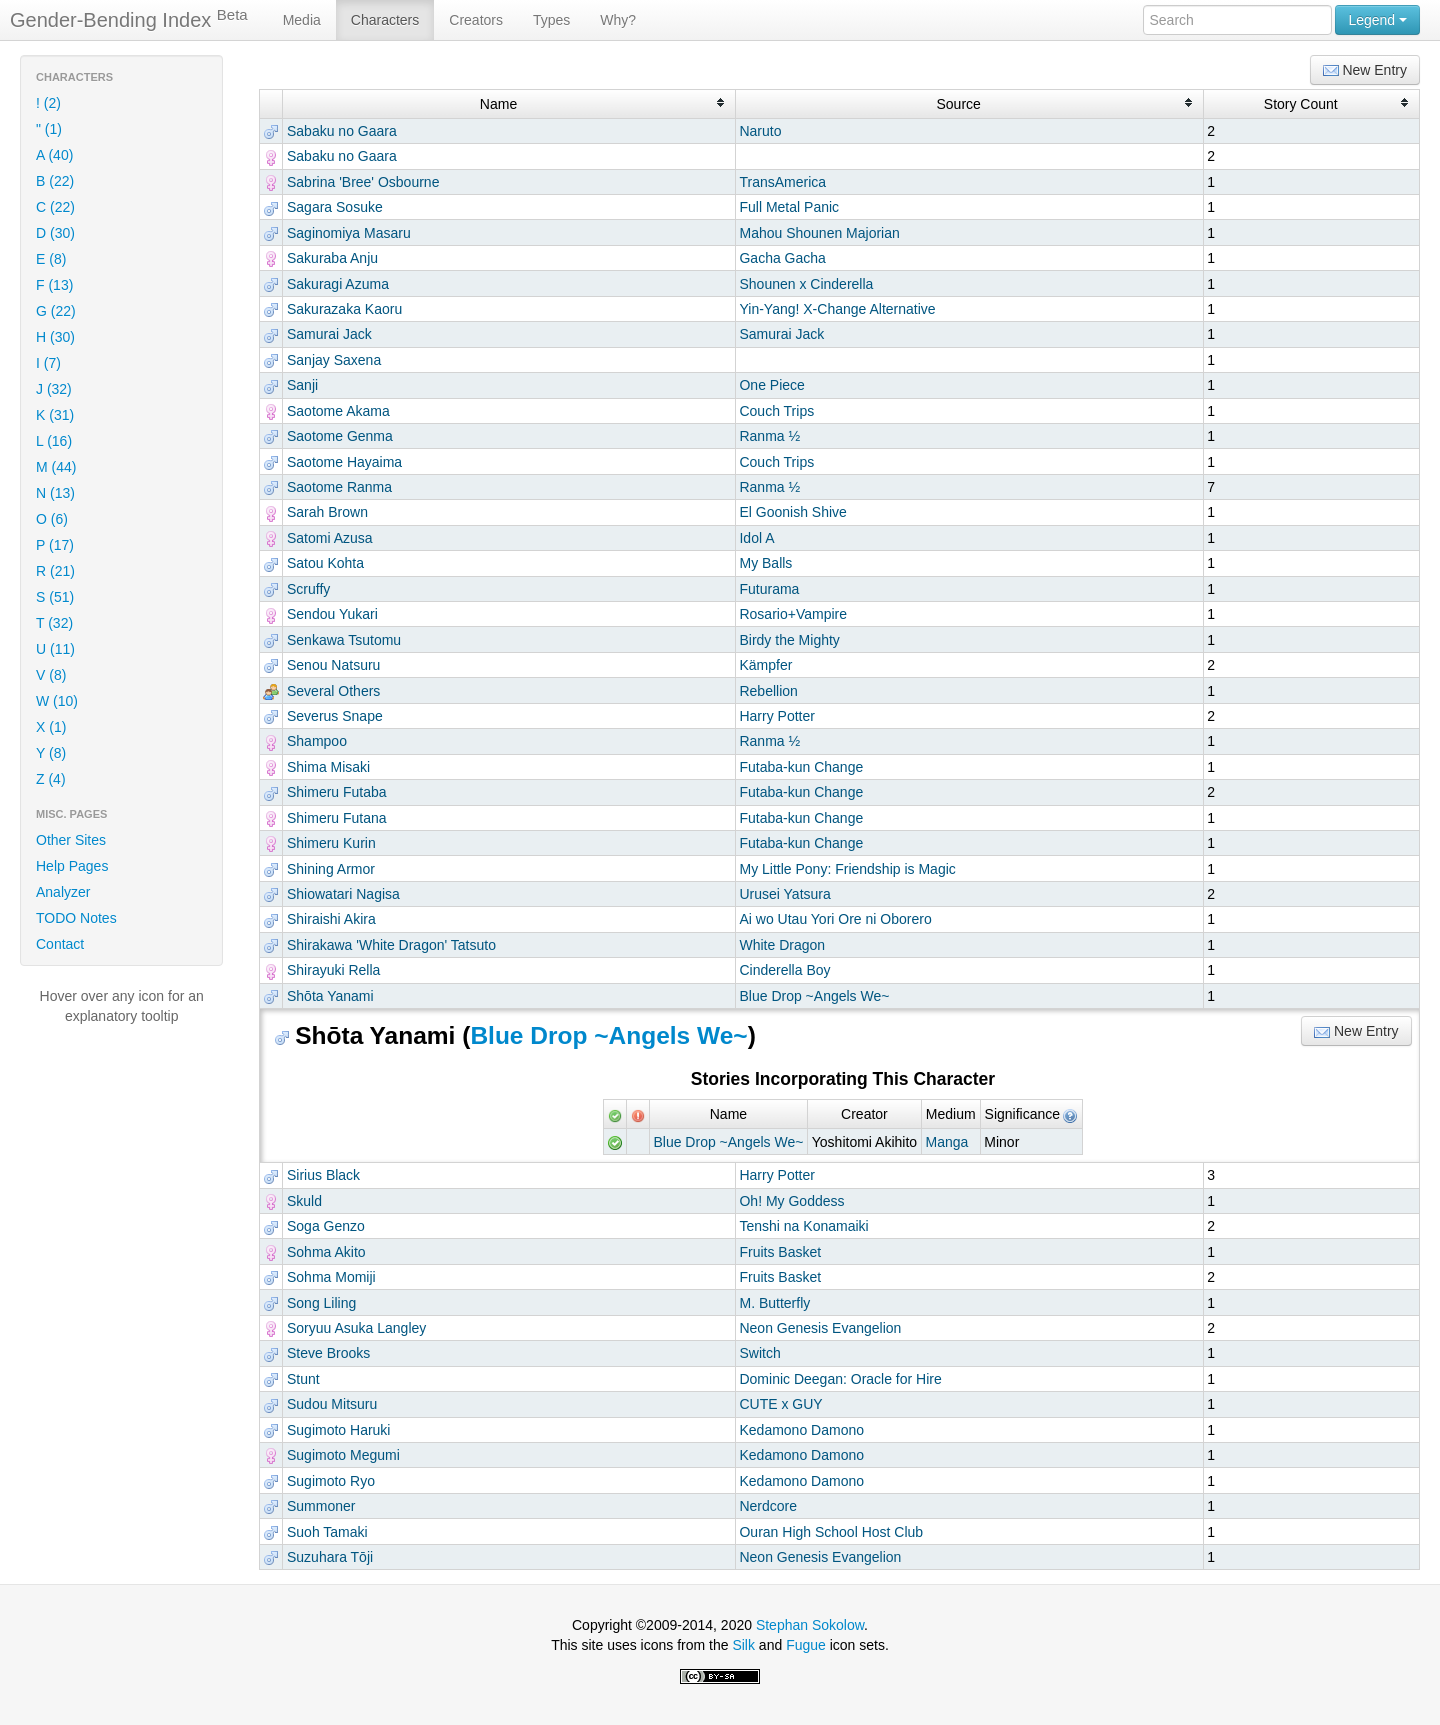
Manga (946, 1142)
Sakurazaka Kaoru (344, 309)
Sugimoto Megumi (343, 1455)
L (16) (54, 441)
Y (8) (51, 753)
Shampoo (317, 741)
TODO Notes (76, 918)
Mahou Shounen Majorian (819, 233)
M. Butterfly (774, 1303)
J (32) (54, 389)
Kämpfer (765, 665)
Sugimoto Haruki (339, 1430)
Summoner (321, 1506)
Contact (60, 944)
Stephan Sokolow (810, 1625)
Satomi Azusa (330, 538)
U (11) (55, 649)
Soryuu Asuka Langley (356, 1328)
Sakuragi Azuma (338, 284)
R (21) (55, 571)
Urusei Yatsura (784, 894)
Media (302, 20)
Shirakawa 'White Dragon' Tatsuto (391, 945)
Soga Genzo (326, 1226)
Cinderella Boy (784, 970)
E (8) (51, 259)
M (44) (56, 467)
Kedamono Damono (801, 1430)
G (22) (56, 311)
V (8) (51, 675)
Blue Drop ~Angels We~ (814, 996)
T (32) (54, 623)
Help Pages (72, 866)
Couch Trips (776, 411)
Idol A (756, 538)
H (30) (55, 337)
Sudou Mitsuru (332, 1404)
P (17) (55, 545)
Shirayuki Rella (333, 970)
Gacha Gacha (782, 258)
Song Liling (321, 1303)
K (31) (55, 415)
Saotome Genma (340, 436)
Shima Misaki (328, 767)
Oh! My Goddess (791, 1201)
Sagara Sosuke (335, 207)
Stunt (303, 1379)
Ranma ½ (769, 436)
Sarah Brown (327, 512)
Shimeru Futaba (337, 792)
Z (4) (51, 779)
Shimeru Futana (337, 818)
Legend (1377, 20)
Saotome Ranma (339, 487)
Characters (385, 20)
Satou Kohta (325, 563)
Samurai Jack (329, 334)
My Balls (765, 563)
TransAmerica (782, 182)
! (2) (48, 103)
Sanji (302, 385)
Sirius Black (323, 1175)
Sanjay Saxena (334, 360)
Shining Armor (331, 869)
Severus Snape (335, 716)
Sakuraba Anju (332, 258)
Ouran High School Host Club (831, 1532)
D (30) (55, 233)
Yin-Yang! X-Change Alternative (837, 309)
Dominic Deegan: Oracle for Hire (840, 1379)
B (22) (55, 181)
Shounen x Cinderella (806, 284)
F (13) (54, 285)
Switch (759, 1353)
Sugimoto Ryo (331, 1481)
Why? (618, 20)
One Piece (771, 385)
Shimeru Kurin (331, 843)
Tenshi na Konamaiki (803, 1226)
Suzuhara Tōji (330, 1557)
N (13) (55, 493)
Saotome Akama (338, 411)
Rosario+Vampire (793, 614)
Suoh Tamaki (327, 1532)
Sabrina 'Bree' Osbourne (363, 182)
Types (551, 20)
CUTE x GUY (780, 1404)
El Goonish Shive (792, 512)
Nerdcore (768, 1506)
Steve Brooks (328, 1353)
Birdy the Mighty (789, 640)
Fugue (806, 1645)
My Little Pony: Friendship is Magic (847, 869)
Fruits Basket (780, 1252)
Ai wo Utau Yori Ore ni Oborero (835, 919)
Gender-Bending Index (129, 19)
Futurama (769, 589)
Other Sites (71, 840)
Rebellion (768, 691)
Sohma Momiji (331, 1277)
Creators (476, 20)
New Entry (1365, 70)
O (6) (52, 519)
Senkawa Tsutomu (344, 640)
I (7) (48, 363)
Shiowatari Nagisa (343, 894)
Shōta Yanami (330, 996)
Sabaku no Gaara (342, 131)
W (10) (57, 701)
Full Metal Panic (789, 207)
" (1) (49, 129)
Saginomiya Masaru (349, 233)
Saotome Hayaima (344, 462)
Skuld (304, 1201)
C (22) (55, 207)
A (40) (54, 155)
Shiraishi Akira (331, 919)
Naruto (760, 131)
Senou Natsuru (333, 665)
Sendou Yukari (332, 614)
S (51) (55, 597)
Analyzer (63, 892)
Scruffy (308, 589)
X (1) (51, 727)
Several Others (333, 691)
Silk (743, 1645)
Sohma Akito (326, 1252)
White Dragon (782, 945)
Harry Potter (776, 716)
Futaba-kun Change (801, 767)
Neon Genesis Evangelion (820, 1328)
